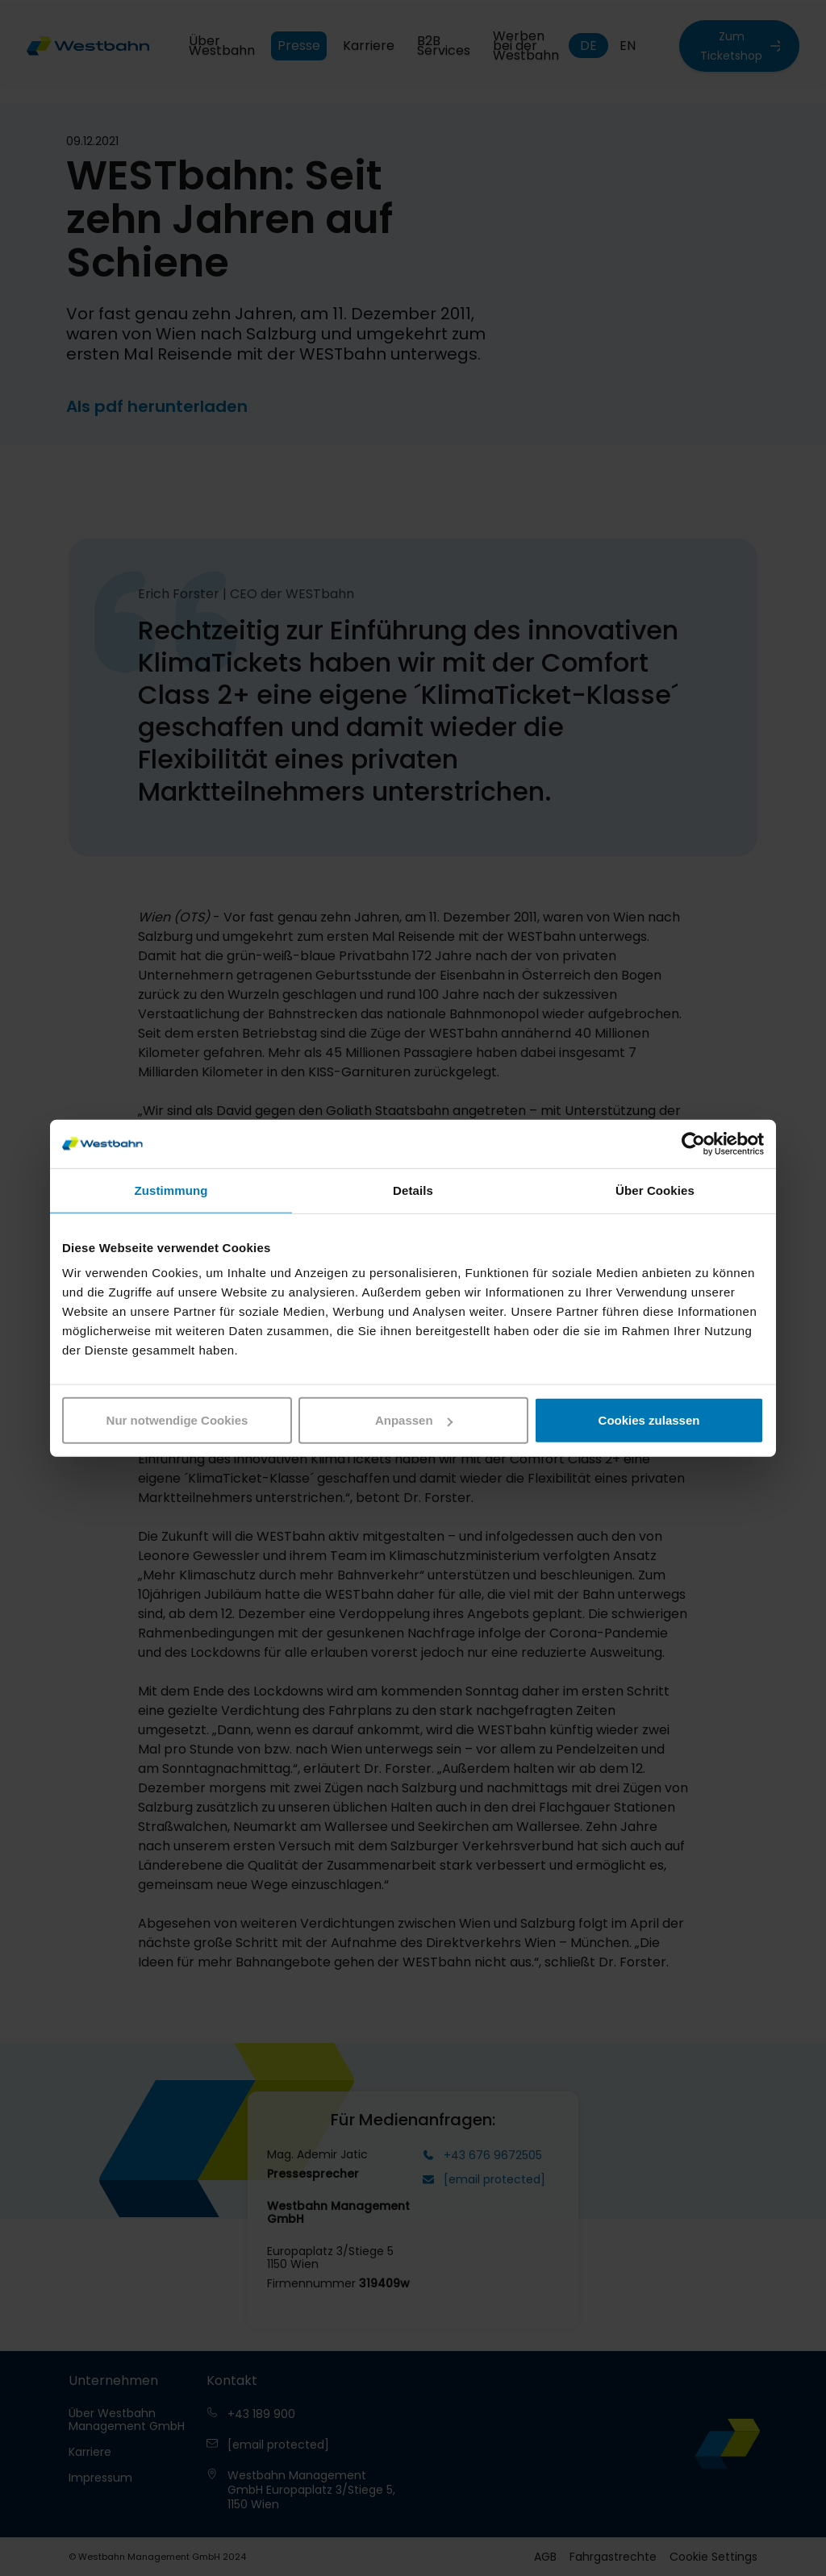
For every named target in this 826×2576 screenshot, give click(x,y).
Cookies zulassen (649, 1420)
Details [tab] (413, 1189)
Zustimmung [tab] (171, 1189)
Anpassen (414, 1420)
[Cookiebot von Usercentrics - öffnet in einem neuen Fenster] (693, 1143)
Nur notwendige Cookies (177, 1420)
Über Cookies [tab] (655, 1189)
